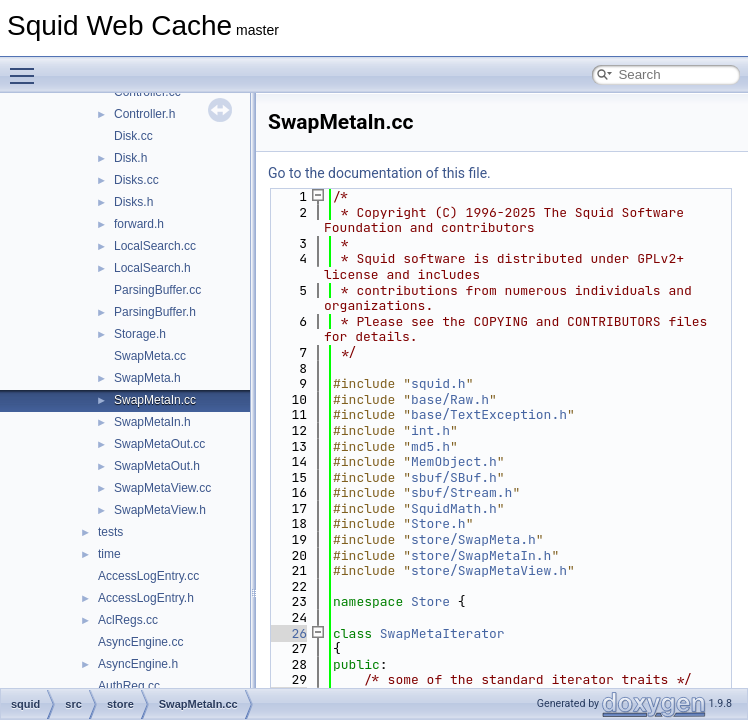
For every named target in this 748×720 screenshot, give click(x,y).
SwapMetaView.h (160, 510)
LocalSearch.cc (155, 246)
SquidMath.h (454, 508)
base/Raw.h (450, 399)
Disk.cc (133, 136)
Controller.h (144, 114)
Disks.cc (136, 180)
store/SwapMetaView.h (489, 570)
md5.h (430, 446)
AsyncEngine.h (138, 664)
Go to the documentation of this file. (379, 173)
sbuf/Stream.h (461, 492)
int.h (430, 430)
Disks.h (133, 202)
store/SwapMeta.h (473, 539)
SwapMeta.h (147, 378)
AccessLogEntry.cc (148, 576)
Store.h (438, 523)
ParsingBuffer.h (155, 312)
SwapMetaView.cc (162, 488)
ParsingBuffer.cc (157, 290)
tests (110, 532)
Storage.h (140, 334)
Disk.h (130, 158)
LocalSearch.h (152, 268)
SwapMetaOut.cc (159, 444)
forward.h (139, 224)
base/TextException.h (489, 414)
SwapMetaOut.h (157, 466)
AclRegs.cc (128, 620)
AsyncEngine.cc (140, 642)
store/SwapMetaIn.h (481, 555)
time (109, 554)
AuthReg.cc (129, 686)
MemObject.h (454, 461)
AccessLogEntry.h (146, 598)
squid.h (438, 383)
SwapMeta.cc (150, 356)
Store (430, 601)
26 (287, 633)
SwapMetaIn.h (152, 422)
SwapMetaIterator (442, 633)
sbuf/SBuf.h (454, 477)
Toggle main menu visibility (27, 67)
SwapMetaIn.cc (155, 400)
